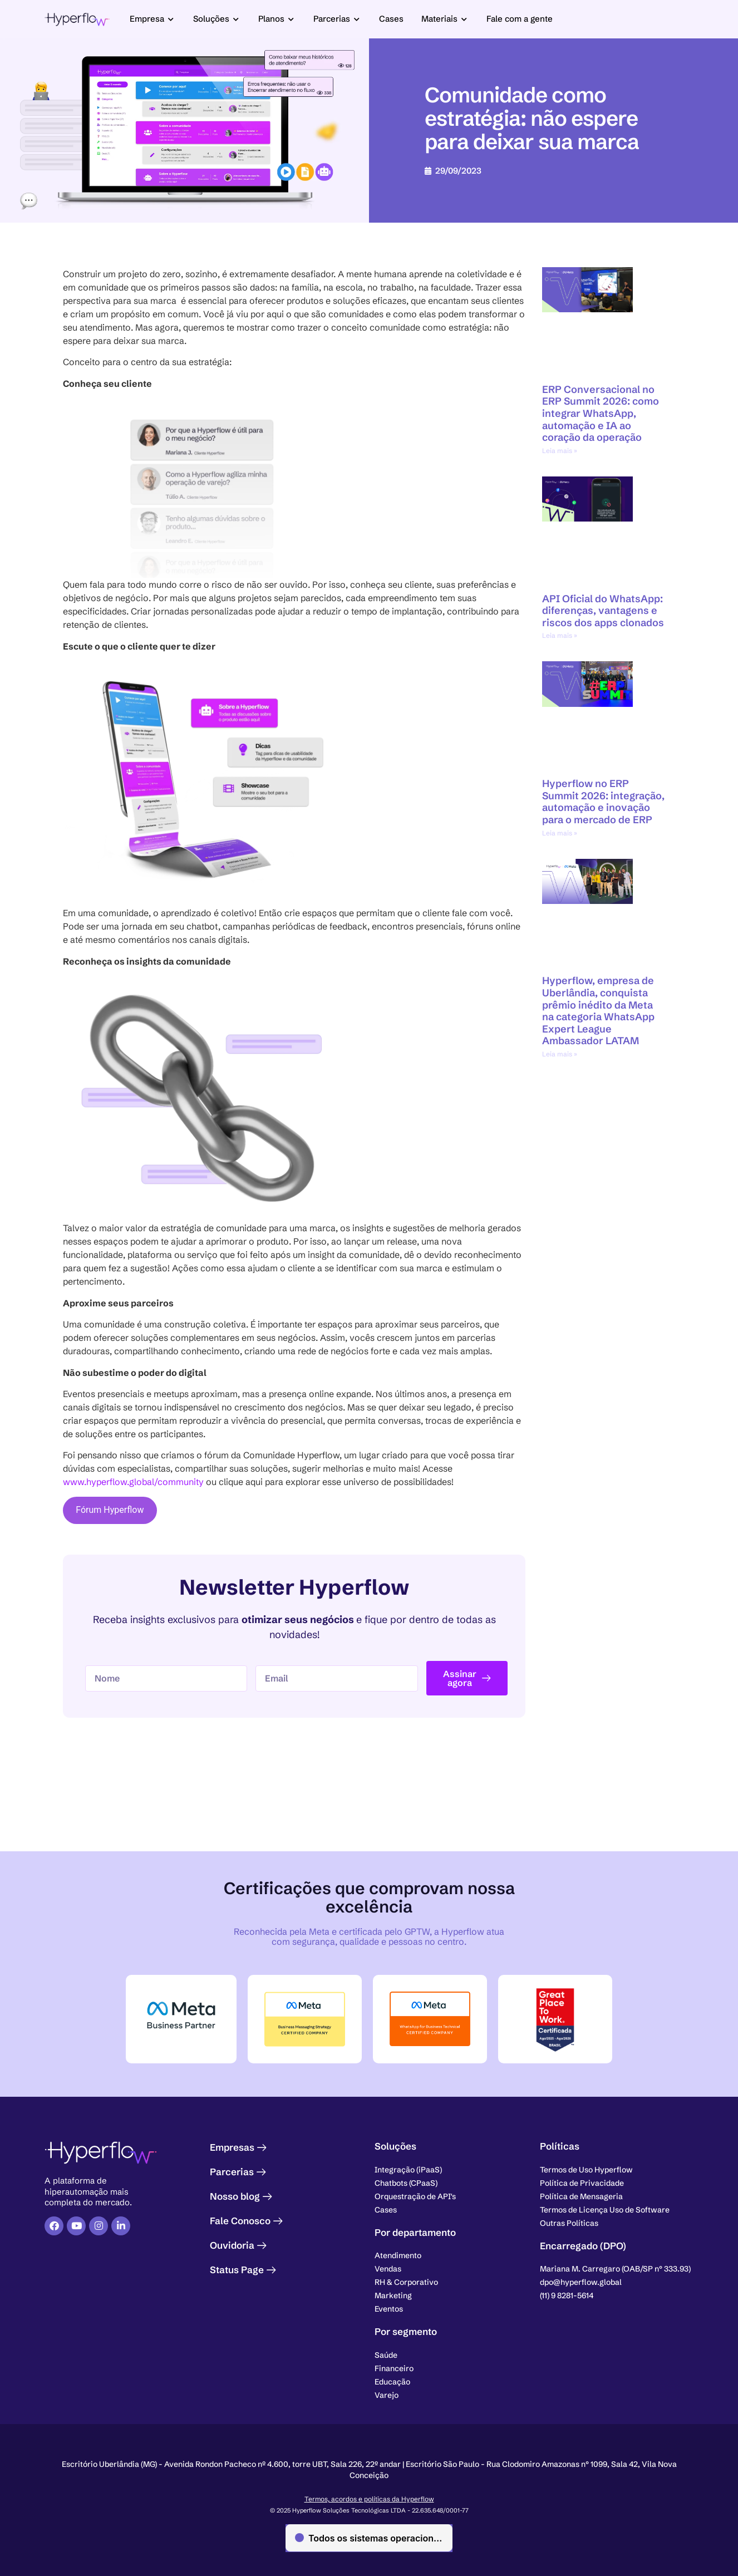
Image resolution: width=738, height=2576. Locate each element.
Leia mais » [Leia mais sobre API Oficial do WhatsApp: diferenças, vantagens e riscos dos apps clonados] (559, 635)
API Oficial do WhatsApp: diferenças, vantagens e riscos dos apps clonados (603, 610)
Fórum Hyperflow (110, 1510)
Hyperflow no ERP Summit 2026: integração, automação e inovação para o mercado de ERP (603, 801)
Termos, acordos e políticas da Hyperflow (369, 2497)
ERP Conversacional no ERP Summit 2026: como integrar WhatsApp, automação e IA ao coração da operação (600, 413)
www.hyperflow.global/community (133, 1481)
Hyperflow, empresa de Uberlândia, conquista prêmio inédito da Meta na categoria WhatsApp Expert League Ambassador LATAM (598, 1010)
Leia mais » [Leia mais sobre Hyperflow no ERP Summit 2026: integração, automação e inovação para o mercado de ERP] (559, 833)
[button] (615, 2269)
